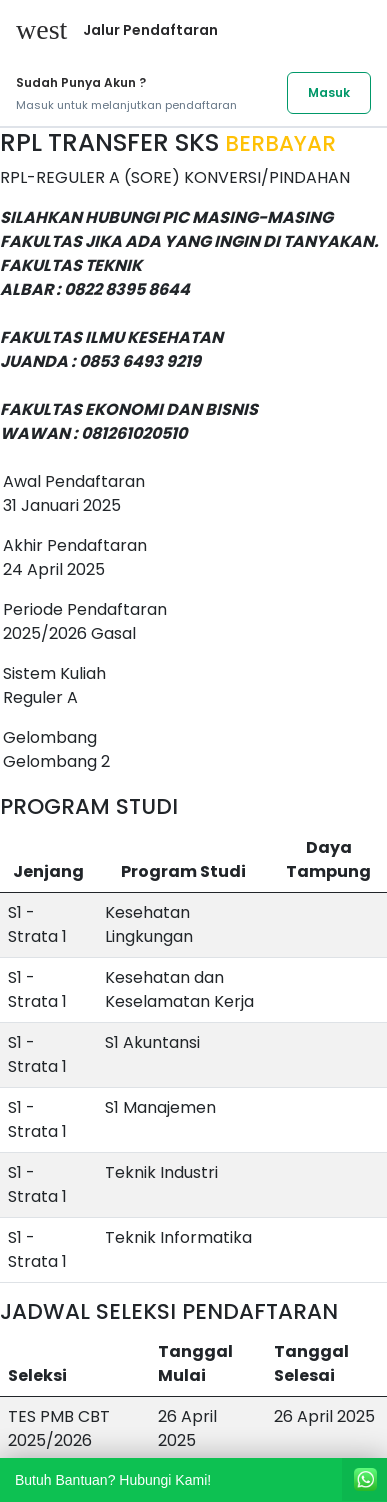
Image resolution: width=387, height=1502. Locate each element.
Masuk (329, 92)
